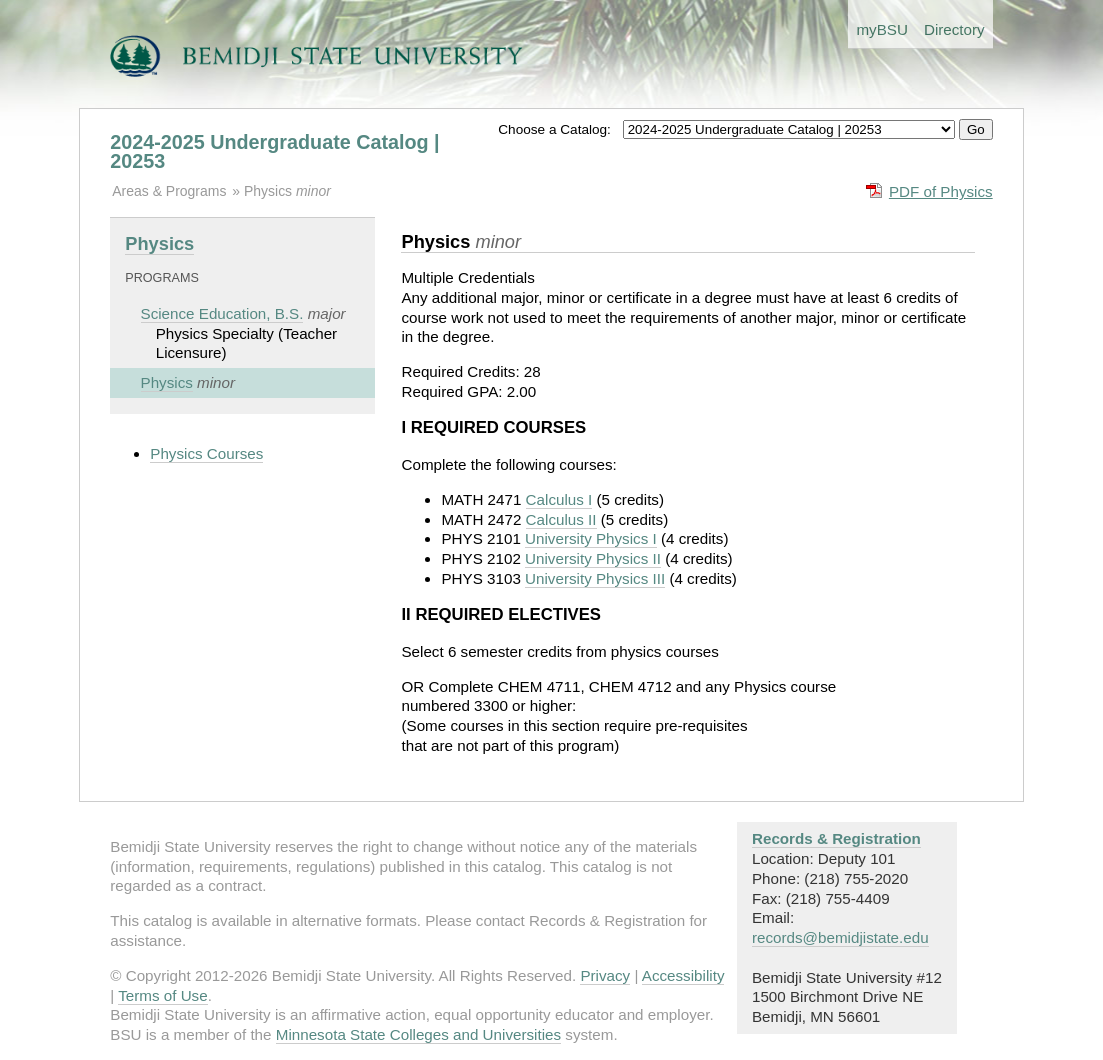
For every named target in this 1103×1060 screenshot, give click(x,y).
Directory (954, 29)
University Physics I (591, 538)
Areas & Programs (169, 191)
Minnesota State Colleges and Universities (418, 1034)
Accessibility (683, 975)
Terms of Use (162, 995)
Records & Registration (836, 838)
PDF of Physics (941, 191)
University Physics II (593, 558)
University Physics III (595, 578)
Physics (270, 191)
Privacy (605, 975)
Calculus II (561, 519)
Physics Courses (206, 453)
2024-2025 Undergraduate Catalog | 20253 (274, 152)
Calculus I (559, 499)
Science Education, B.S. (222, 313)
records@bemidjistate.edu (840, 937)
